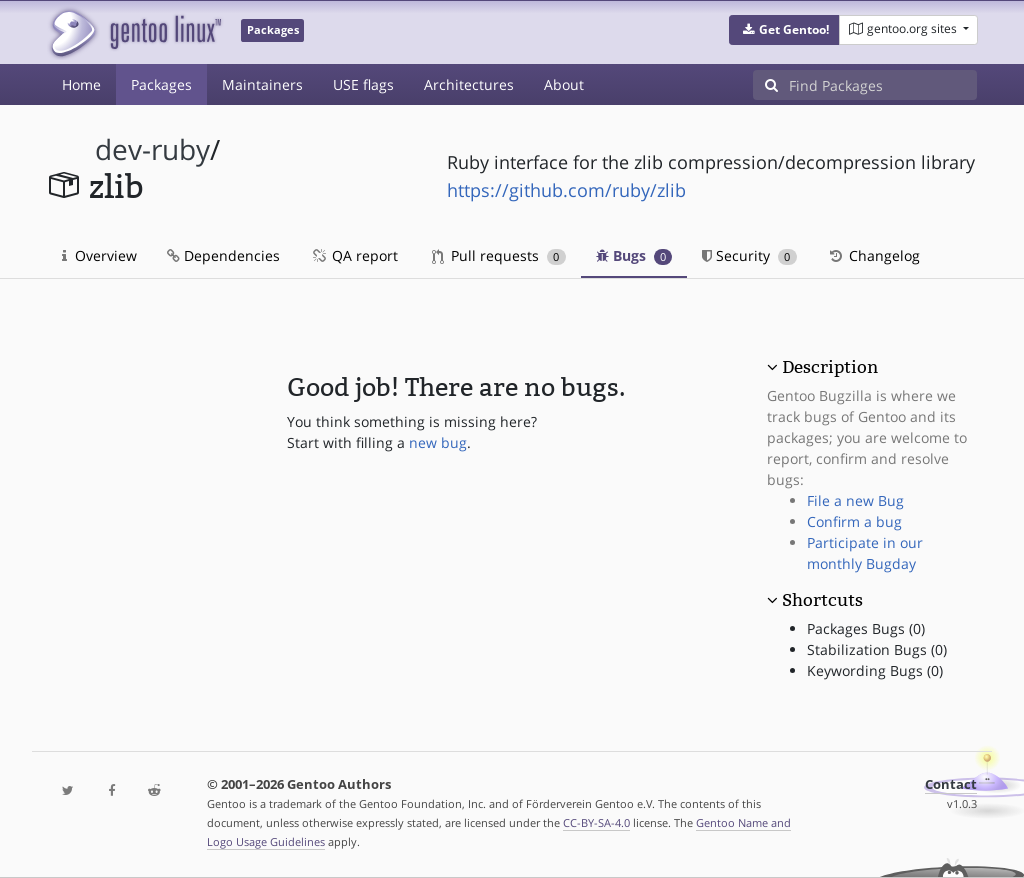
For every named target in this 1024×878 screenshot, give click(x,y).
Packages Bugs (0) (866, 628)
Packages (161, 84)
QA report (354, 255)
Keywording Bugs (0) (875, 670)
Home (81, 84)
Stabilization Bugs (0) (877, 649)
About (564, 84)
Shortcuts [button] (822, 600)
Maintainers (262, 84)
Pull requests (499, 255)
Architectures (469, 84)
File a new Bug (855, 500)
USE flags (363, 84)
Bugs (634, 255)
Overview (99, 255)
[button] (784, 30)
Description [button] (830, 367)
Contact (951, 784)
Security (749, 255)
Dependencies (223, 255)
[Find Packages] (883, 85)
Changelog (873, 255)
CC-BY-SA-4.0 (596, 822)
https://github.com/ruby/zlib (566, 190)
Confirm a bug (854, 521)
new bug (438, 442)
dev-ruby (152, 149)
